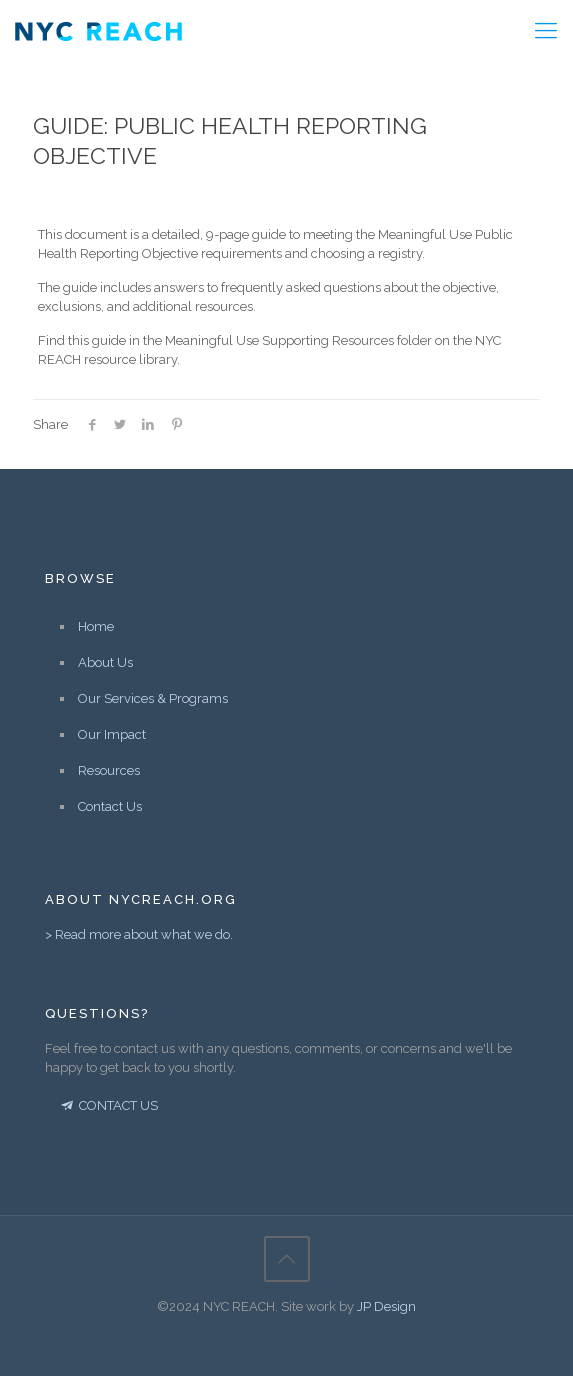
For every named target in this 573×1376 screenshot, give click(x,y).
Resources (109, 770)
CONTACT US (108, 1105)
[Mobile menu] (546, 30)
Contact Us (110, 806)
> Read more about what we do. (139, 934)
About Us (105, 662)
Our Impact (112, 734)
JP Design (386, 1306)
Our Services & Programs (153, 698)
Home (96, 626)
